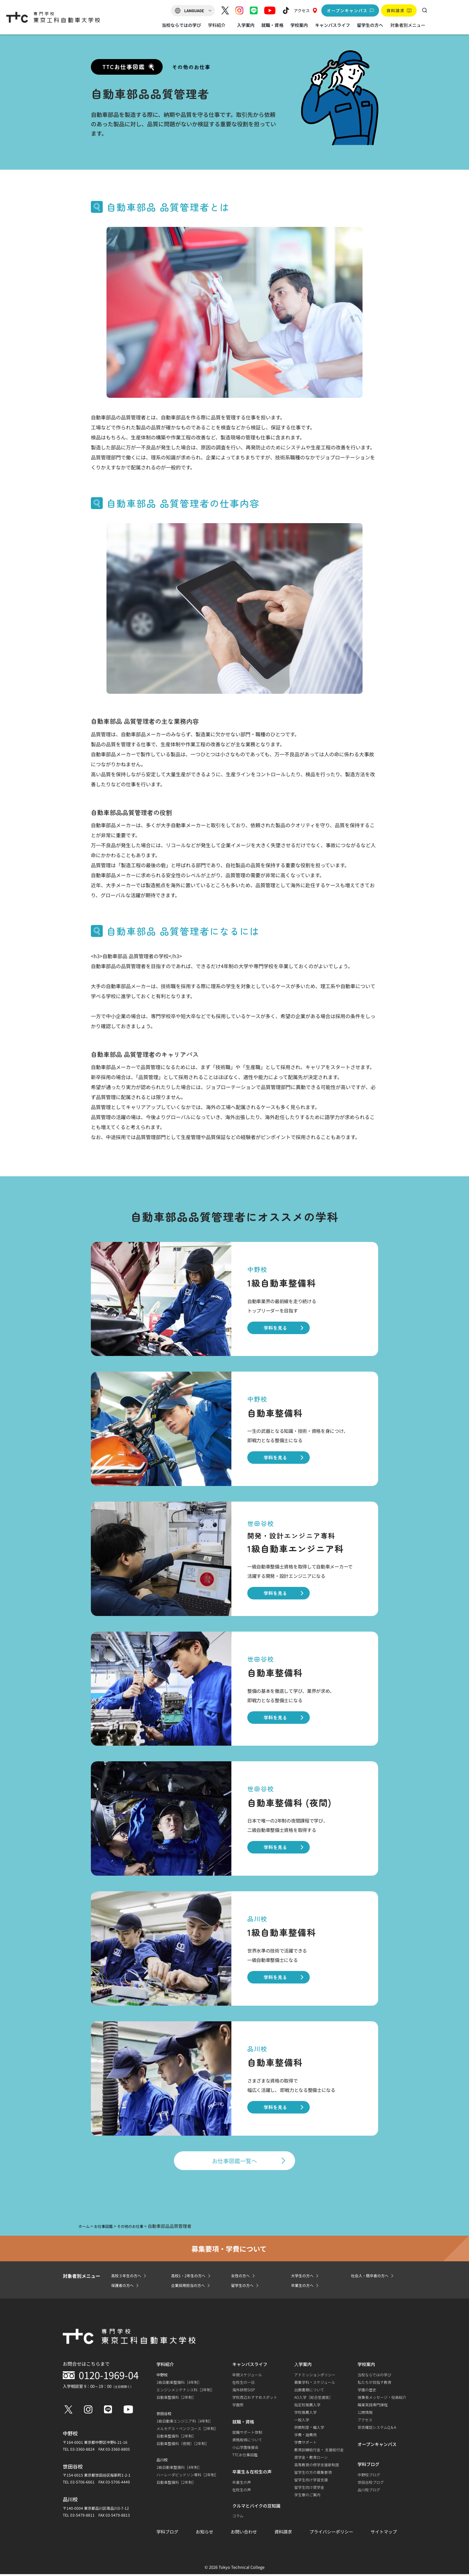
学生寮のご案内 (307, 2496)
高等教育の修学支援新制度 (316, 2466)
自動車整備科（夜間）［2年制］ (182, 2445)
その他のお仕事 (191, 67)
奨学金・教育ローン (311, 2459)
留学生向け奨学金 (309, 2489)
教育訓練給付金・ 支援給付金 (319, 2451)
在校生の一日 (243, 2384)
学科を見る (275, 1327)
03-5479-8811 (82, 2516)
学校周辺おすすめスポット (254, 2399)
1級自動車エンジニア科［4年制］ (184, 2422)
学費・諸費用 (305, 2436)
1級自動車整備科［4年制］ (179, 2384)
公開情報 (365, 2414)
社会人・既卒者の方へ (373, 2277)
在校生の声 (241, 2491)
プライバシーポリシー (331, 2533)
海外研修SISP (243, 2391)
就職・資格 (272, 25)
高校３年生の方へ (128, 2277)
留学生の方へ (370, 25)
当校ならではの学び (181, 25)
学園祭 (238, 2406)
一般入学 (301, 2421)
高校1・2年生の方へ (191, 2277)
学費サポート (305, 2444)
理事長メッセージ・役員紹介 (382, 2399)
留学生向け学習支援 (311, 2481)
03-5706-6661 (82, 2483)
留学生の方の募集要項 (313, 2474)
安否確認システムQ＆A (377, 2429)
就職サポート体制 (247, 2434)
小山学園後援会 (245, 2449)
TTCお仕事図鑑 (245, 2456)
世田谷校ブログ (371, 2484)
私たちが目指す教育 (374, 2384)
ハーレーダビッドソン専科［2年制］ (187, 2476)
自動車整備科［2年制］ (176, 2399)
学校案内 (299, 25)
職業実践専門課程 (373, 2406)
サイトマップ (384, 2533)
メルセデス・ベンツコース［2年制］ (187, 2430)
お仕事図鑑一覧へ (234, 2161)
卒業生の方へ (304, 2287)
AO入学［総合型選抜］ (313, 2399)
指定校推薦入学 (307, 2406)
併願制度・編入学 (309, 2429)
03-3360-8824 (82, 2450)
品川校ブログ (369, 2491)
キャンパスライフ (332, 25)
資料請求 (283, 2533)
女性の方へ (242, 2277)
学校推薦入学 (305, 2414)
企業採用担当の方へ (190, 2287)
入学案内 (245, 25)
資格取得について (247, 2441)
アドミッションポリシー (314, 2376)
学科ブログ (167, 2533)
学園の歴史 (367, 2391)
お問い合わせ (244, 2533)
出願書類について (309, 2391)
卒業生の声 (241, 2484)
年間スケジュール (247, 2376)
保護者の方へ (124, 2287)
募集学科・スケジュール (314, 2384)
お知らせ (204, 2533)
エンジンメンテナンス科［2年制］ (185, 2391)
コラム (238, 2517)
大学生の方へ (304, 2277)
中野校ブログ (369, 2476)
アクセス (305, 10)
